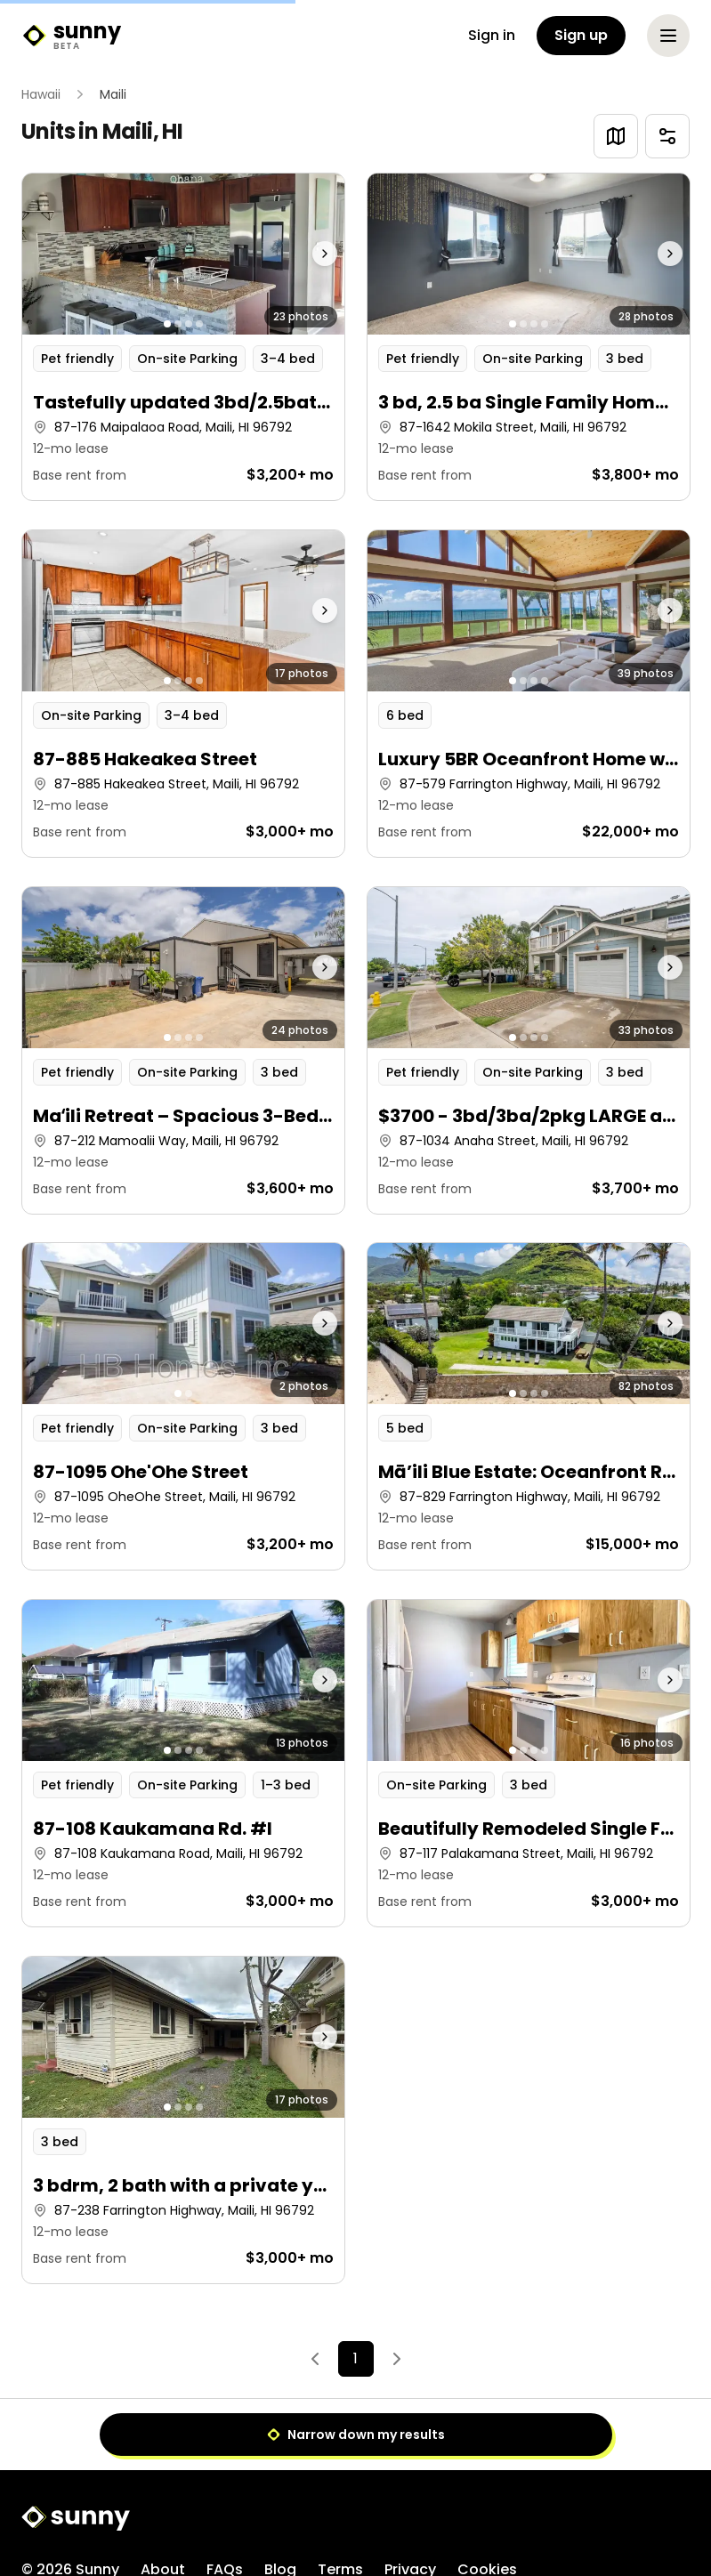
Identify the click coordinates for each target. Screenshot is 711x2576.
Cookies (487, 2497)
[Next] (397, 2359)
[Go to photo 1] (167, 323)
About (163, 2497)
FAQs (224, 2497)
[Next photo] (303, 254)
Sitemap (52, 2529)
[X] (643, 2513)
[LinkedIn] (679, 2513)
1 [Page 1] (355, 2358)
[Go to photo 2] (178, 323)
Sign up (581, 35)
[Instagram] (607, 2513)
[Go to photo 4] (199, 323)
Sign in (491, 35)
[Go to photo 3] (188, 323)
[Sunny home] (71, 35)
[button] (183, 337)
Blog (280, 2497)
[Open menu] (668, 35)
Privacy (410, 2497)
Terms (340, 2497)
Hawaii (41, 94)
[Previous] (315, 2359)
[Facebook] (572, 2513)
